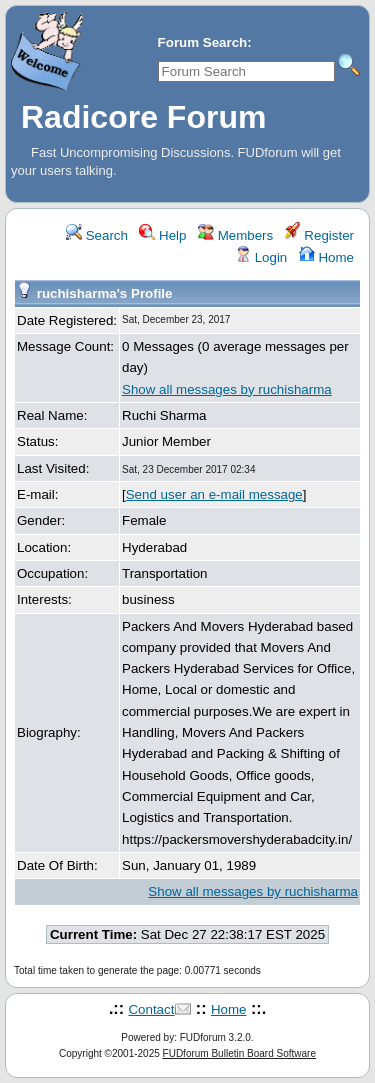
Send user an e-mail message (214, 494)
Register (319, 235)
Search (97, 235)
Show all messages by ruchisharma (227, 389)
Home (326, 257)
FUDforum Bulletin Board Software (239, 1053)
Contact (151, 1009)
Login (261, 257)
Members (235, 235)
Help (162, 235)
